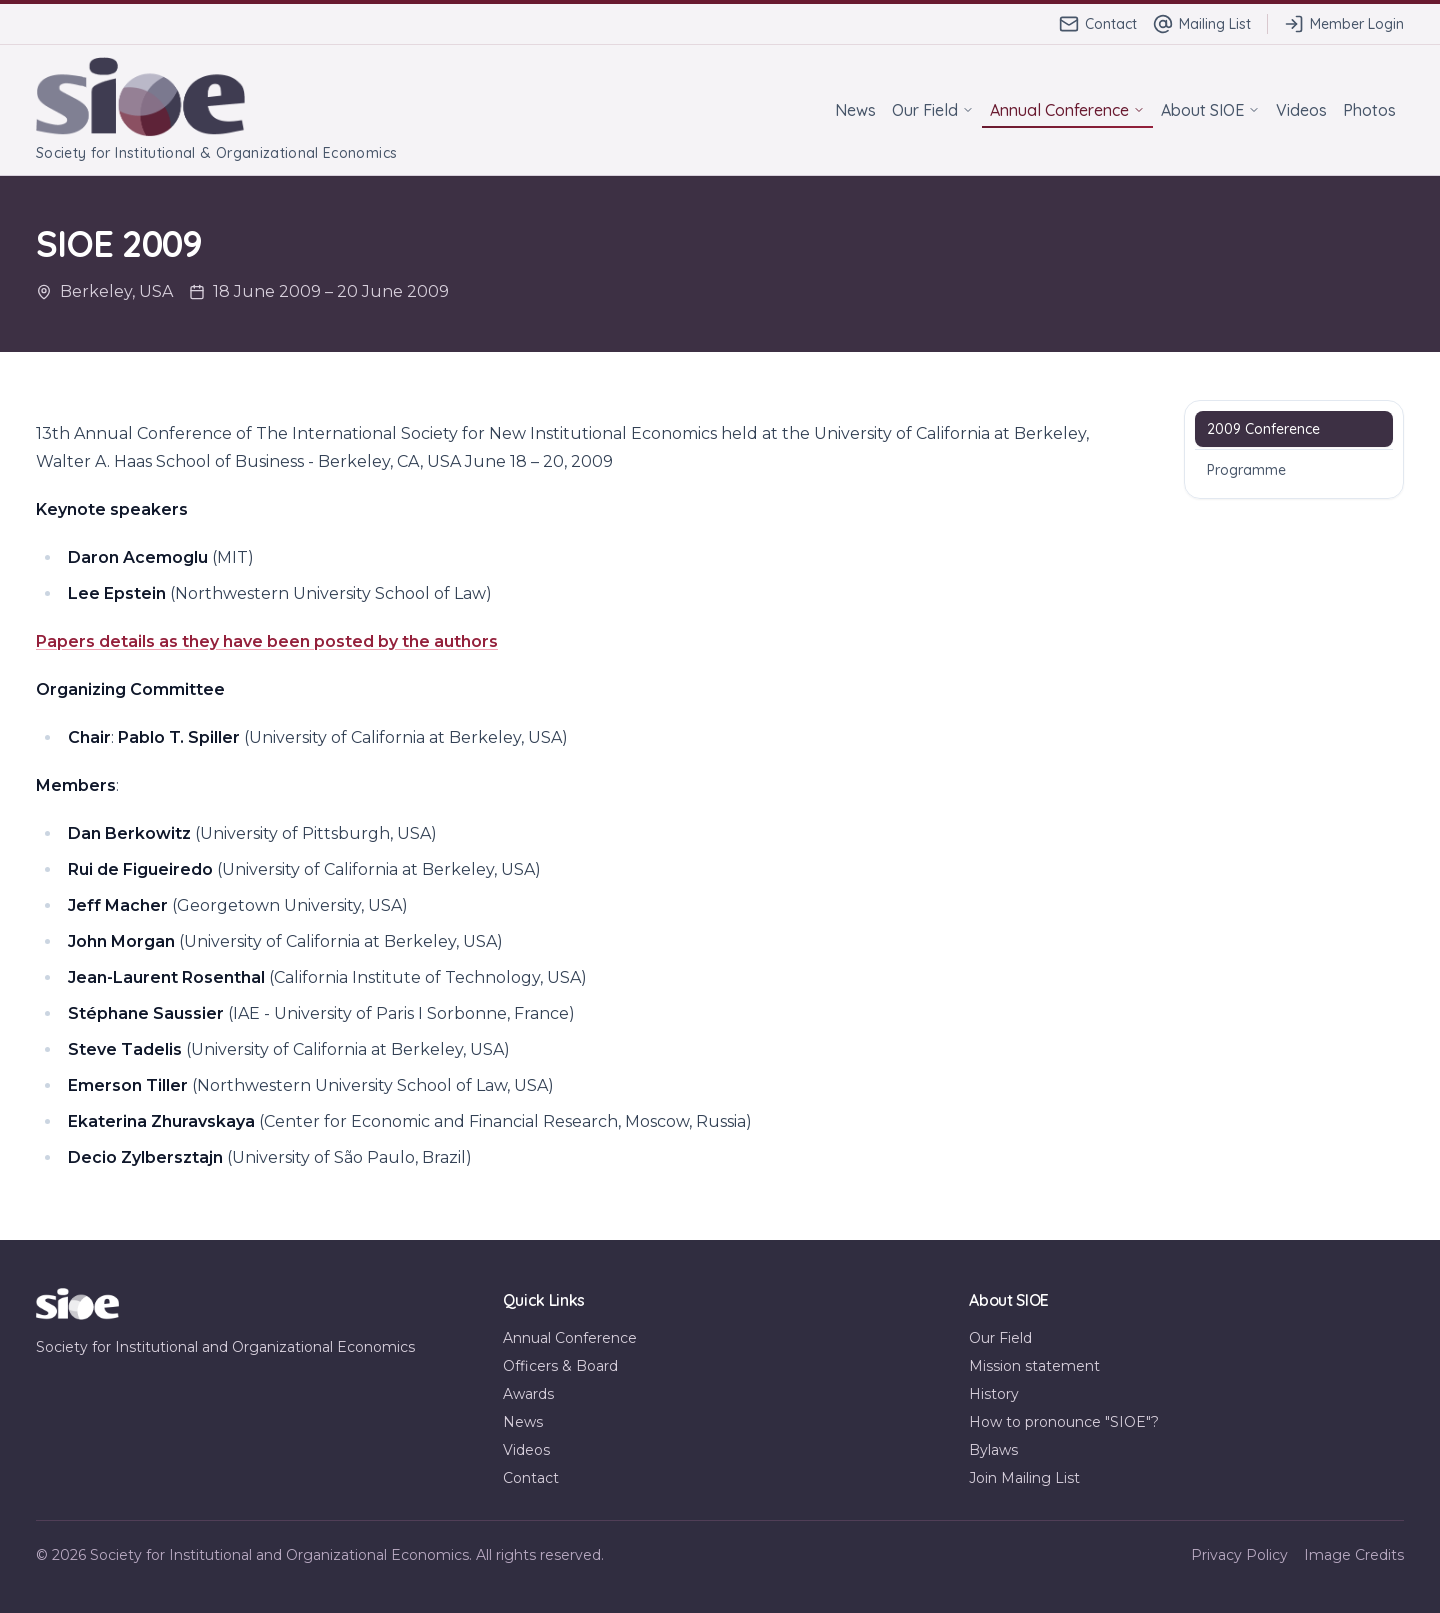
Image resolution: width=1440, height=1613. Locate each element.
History (994, 1394)
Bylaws (993, 1450)
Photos (1369, 110)
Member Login (1344, 24)
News (855, 110)
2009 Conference (1263, 429)
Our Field (933, 110)
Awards (528, 1394)
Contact (1098, 24)
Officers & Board (560, 1366)
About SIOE (1210, 110)
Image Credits (1354, 1555)
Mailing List (1202, 24)
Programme (1246, 470)
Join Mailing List (1024, 1478)
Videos (1301, 110)
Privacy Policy (1239, 1555)
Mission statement (1034, 1366)
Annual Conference (1067, 110)
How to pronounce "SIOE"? (1064, 1422)
